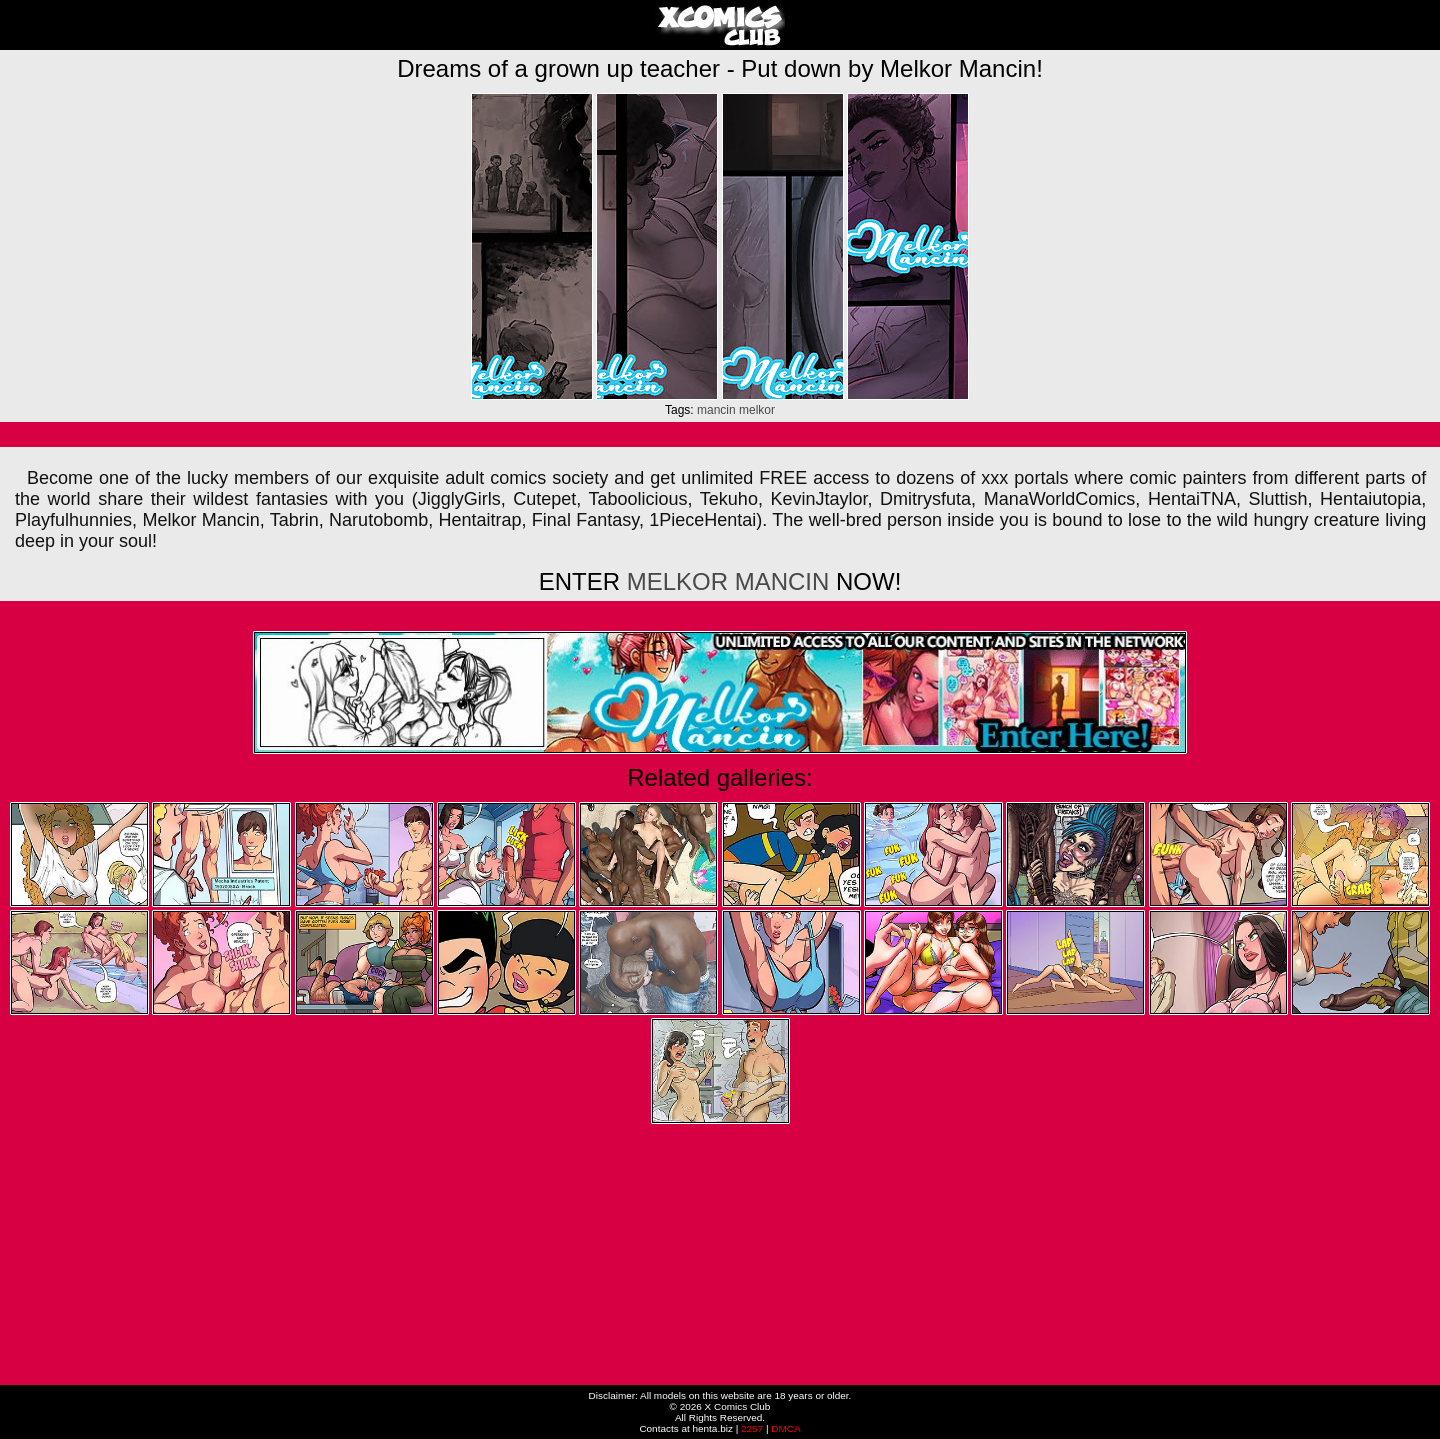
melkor (757, 410)
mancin (716, 410)
